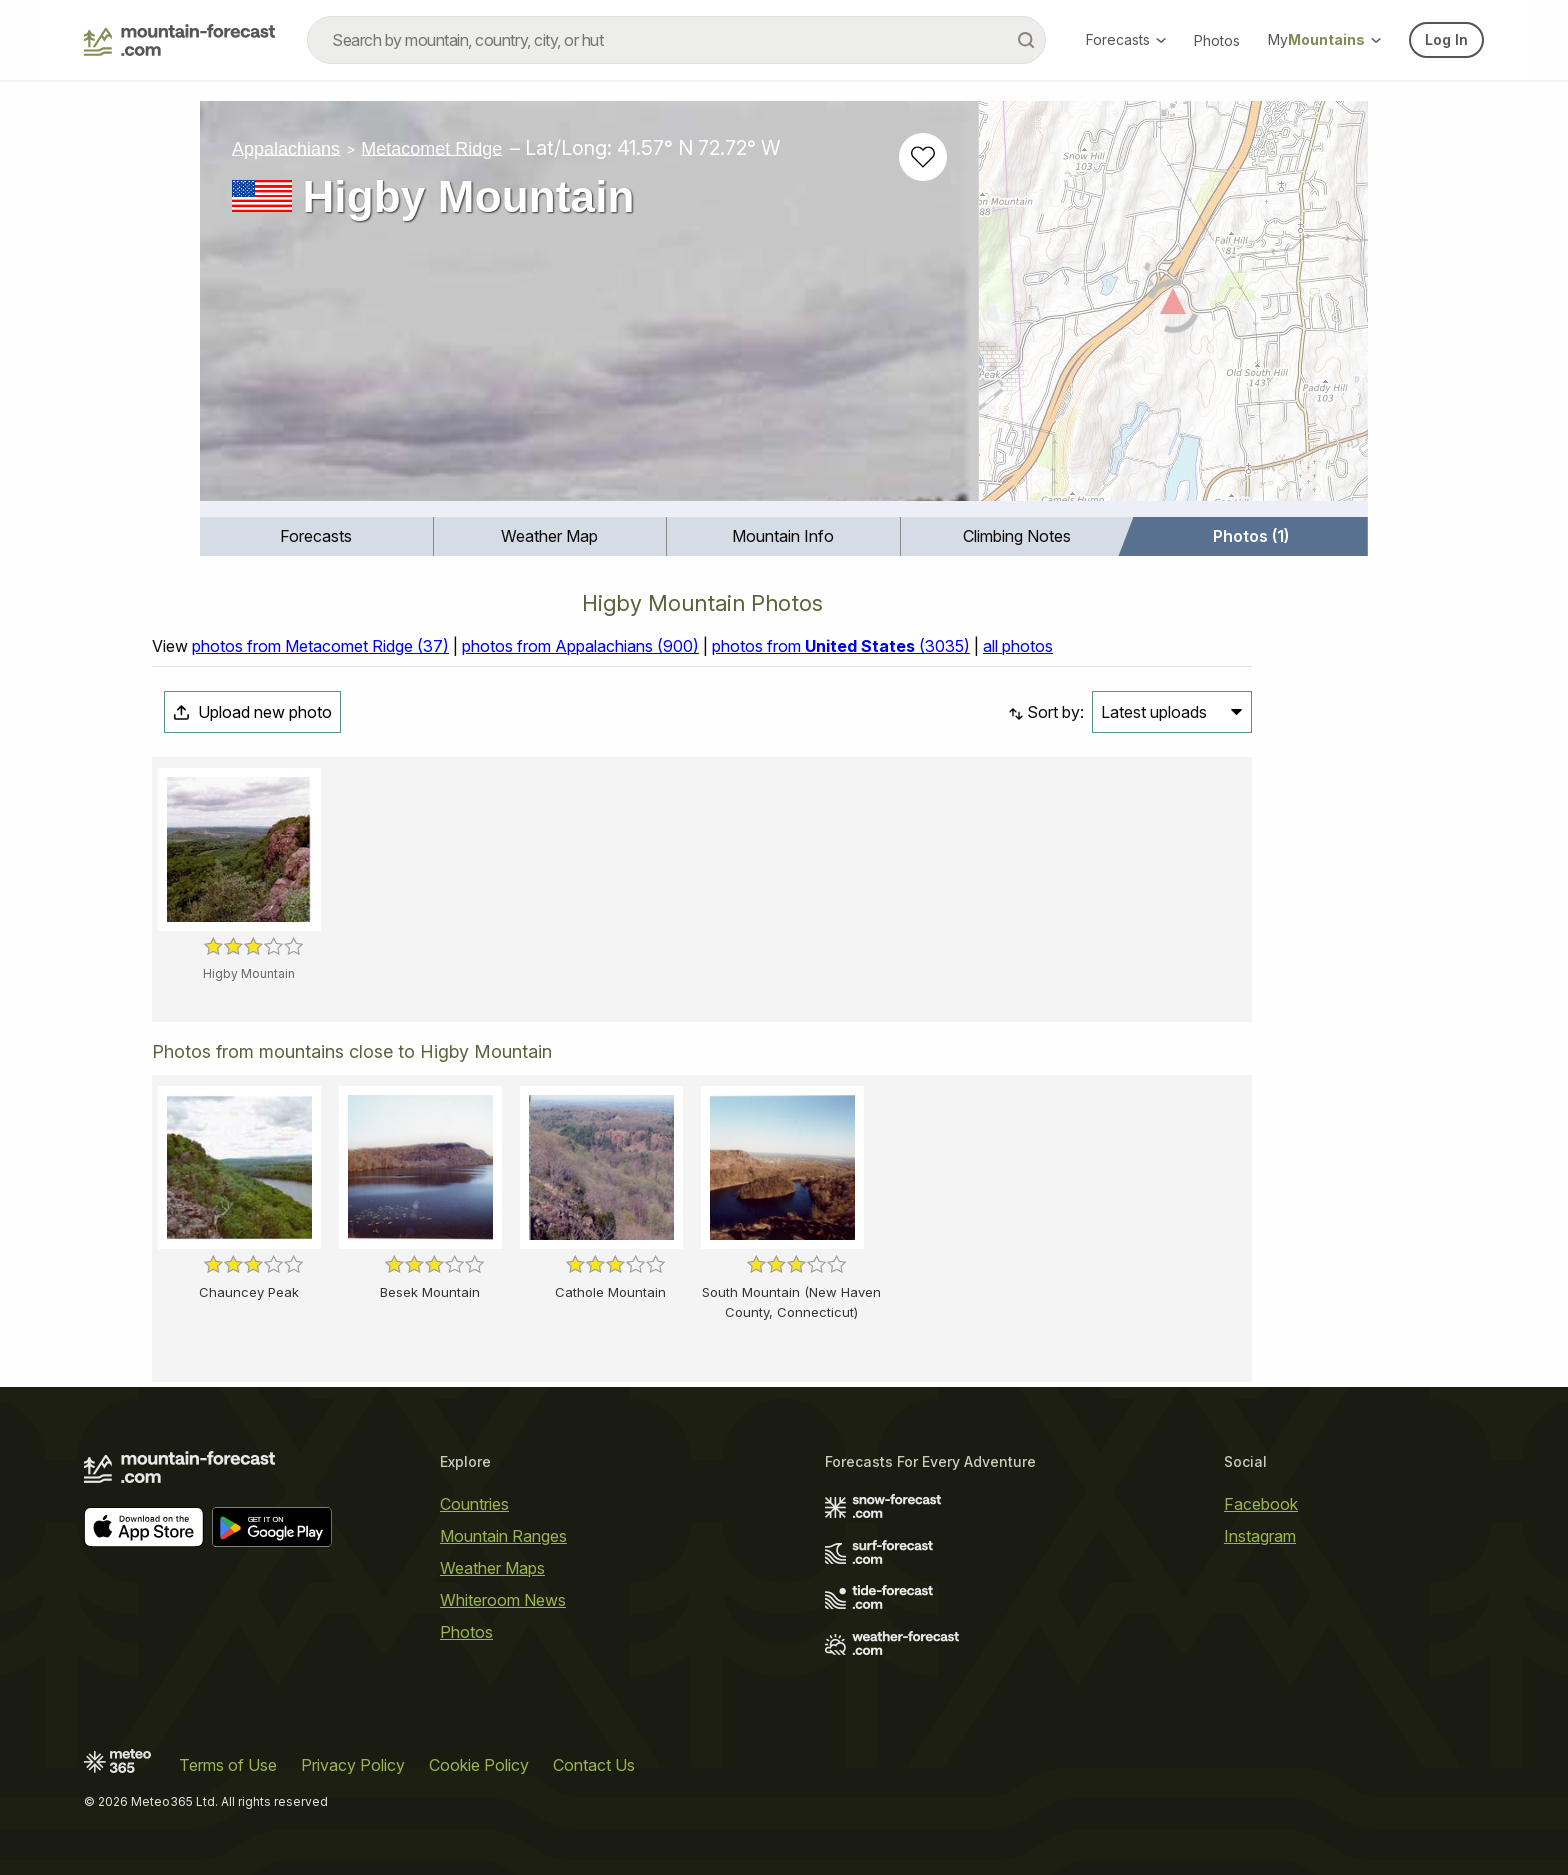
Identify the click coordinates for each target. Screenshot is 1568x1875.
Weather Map (549, 536)
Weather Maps (492, 1568)
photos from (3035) (841, 646)
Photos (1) (1251, 536)
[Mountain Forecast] (179, 40)
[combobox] (676, 40)
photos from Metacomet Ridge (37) (320, 646)
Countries (474, 1504)
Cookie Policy (479, 1765)
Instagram (1260, 1536)
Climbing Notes (1017, 536)
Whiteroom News (503, 1600)
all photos (1018, 646)
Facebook (1261, 1504)
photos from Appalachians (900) (580, 646)
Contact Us (594, 1765)
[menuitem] (317, 536)
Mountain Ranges (503, 1536)
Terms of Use (228, 1765)
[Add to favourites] (923, 157)
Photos (1217, 40)
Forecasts (1126, 39)
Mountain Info (783, 536)
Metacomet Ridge (431, 148)
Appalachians (286, 148)
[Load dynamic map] (1173, 309)
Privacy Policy (353, 1765)
